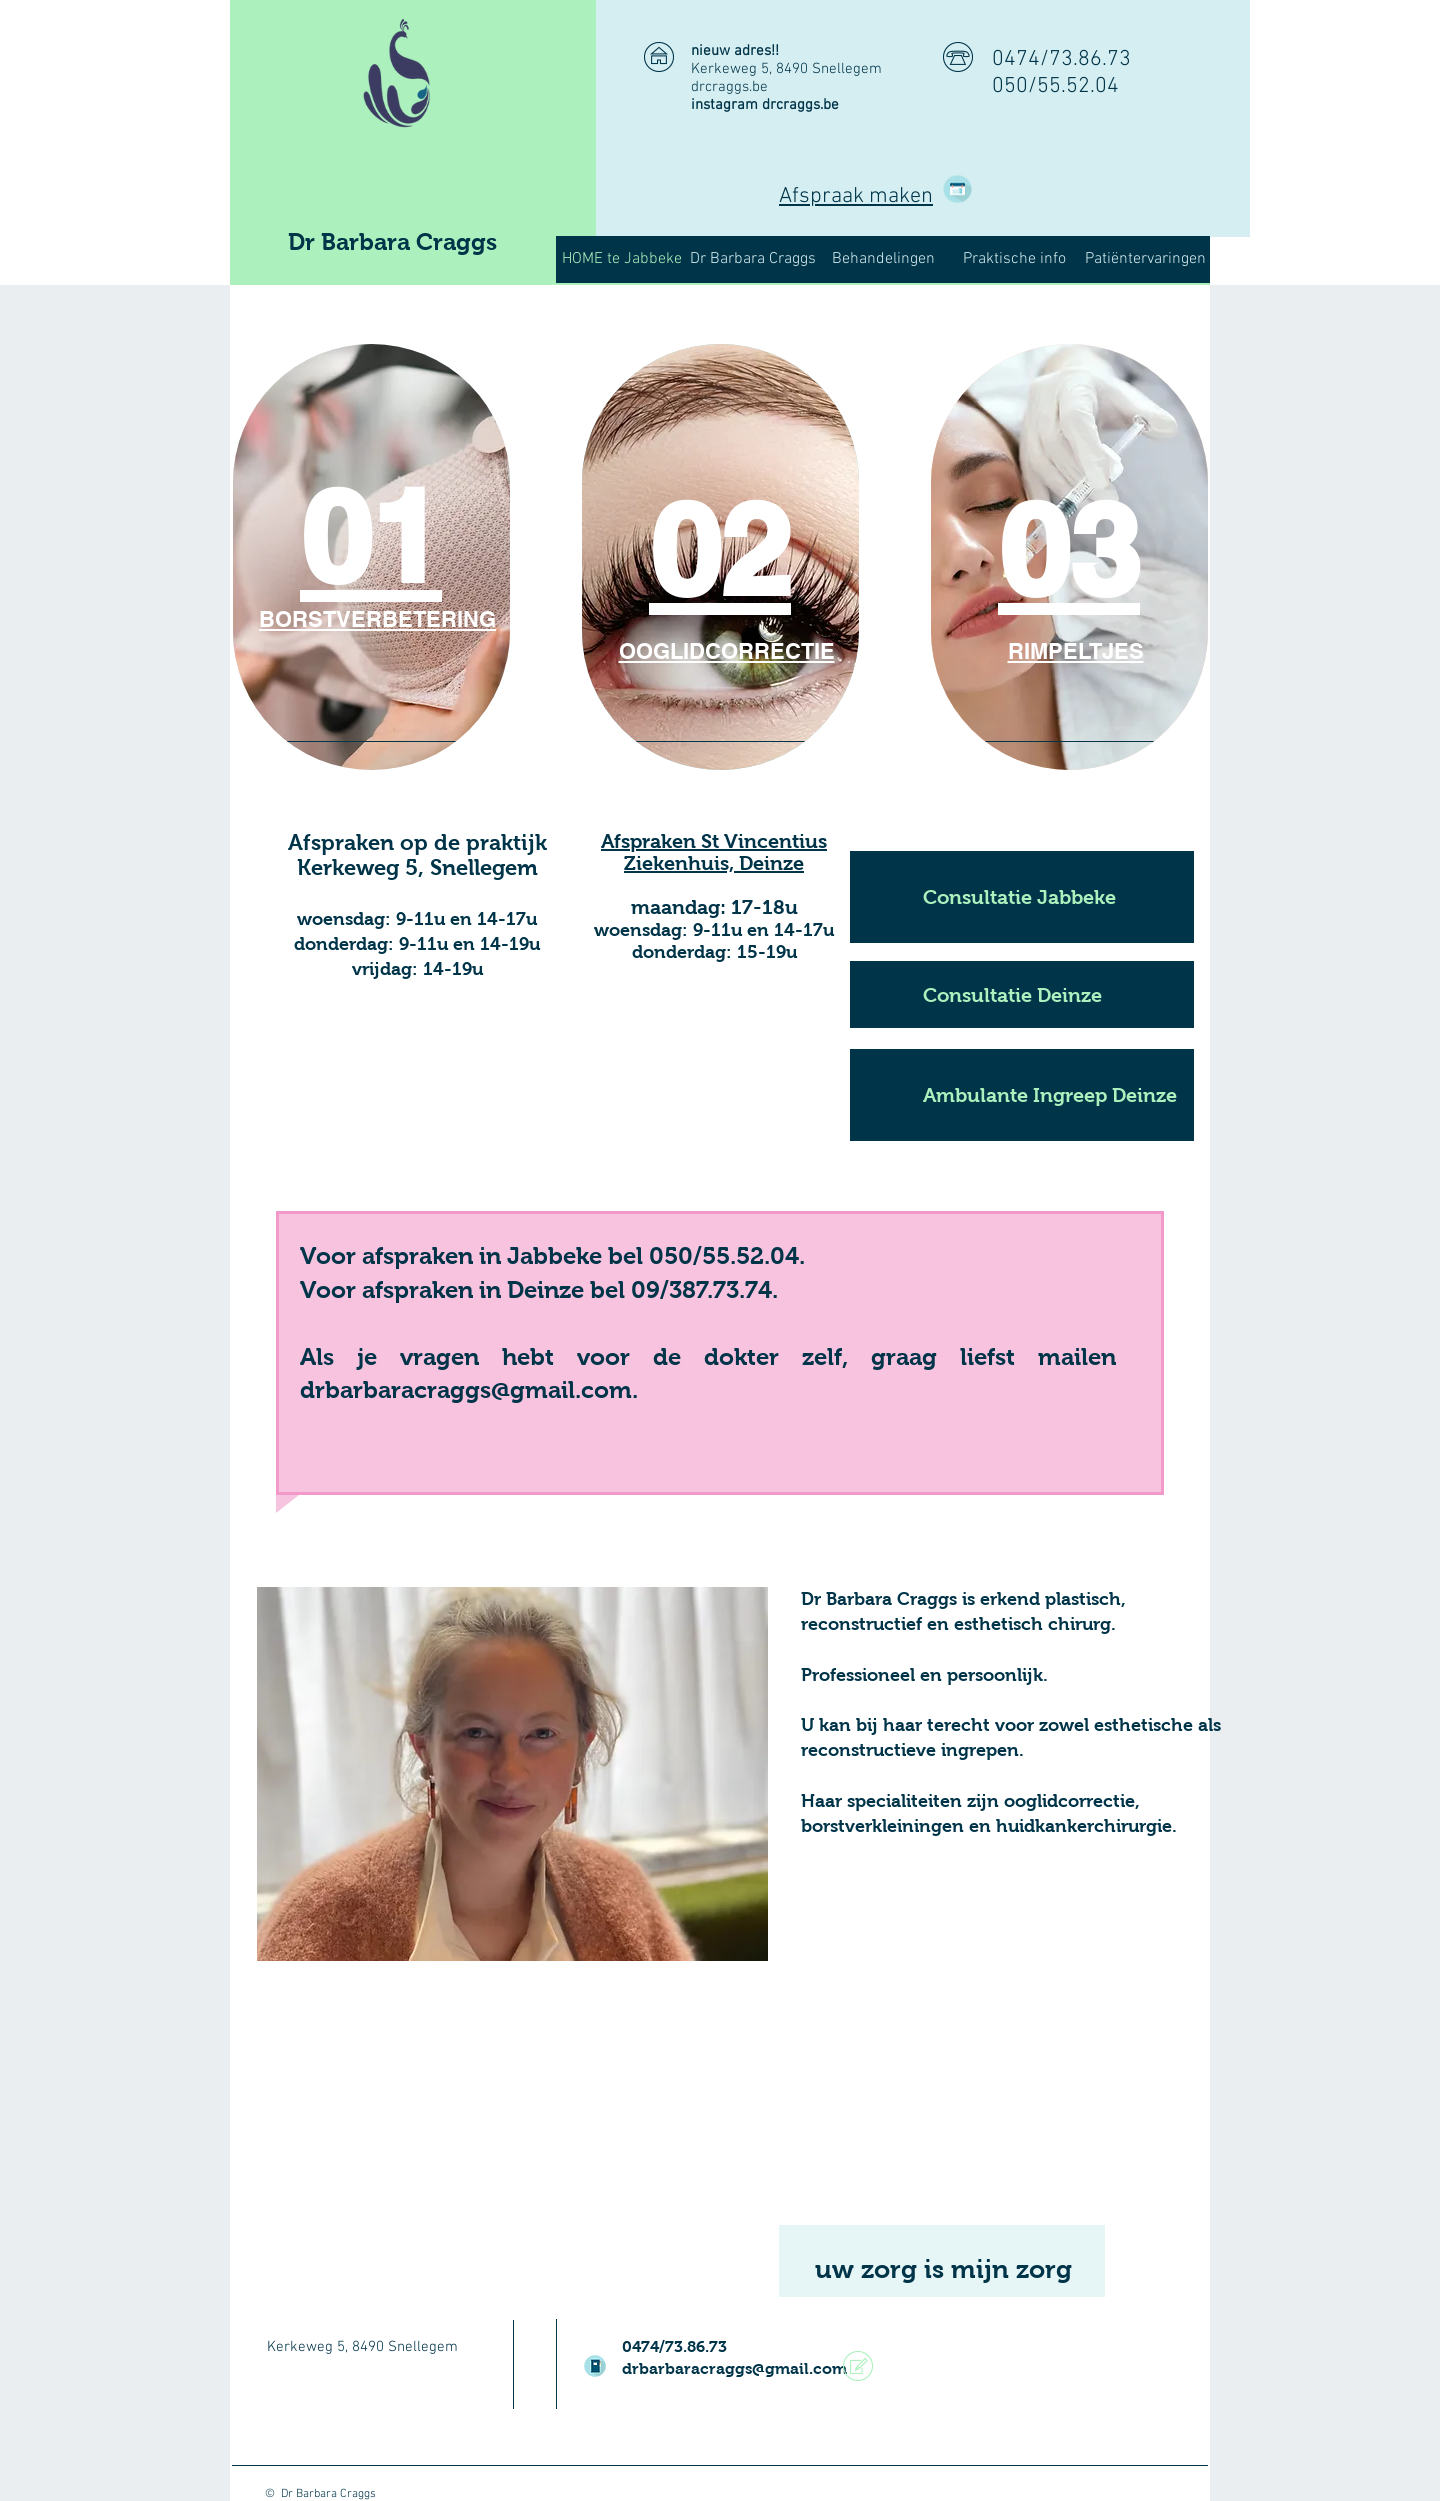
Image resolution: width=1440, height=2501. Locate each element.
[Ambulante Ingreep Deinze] (1022, 1095)
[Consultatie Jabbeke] (1022, 897)
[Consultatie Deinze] (1022, 994)
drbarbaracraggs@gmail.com (734, 2368)
